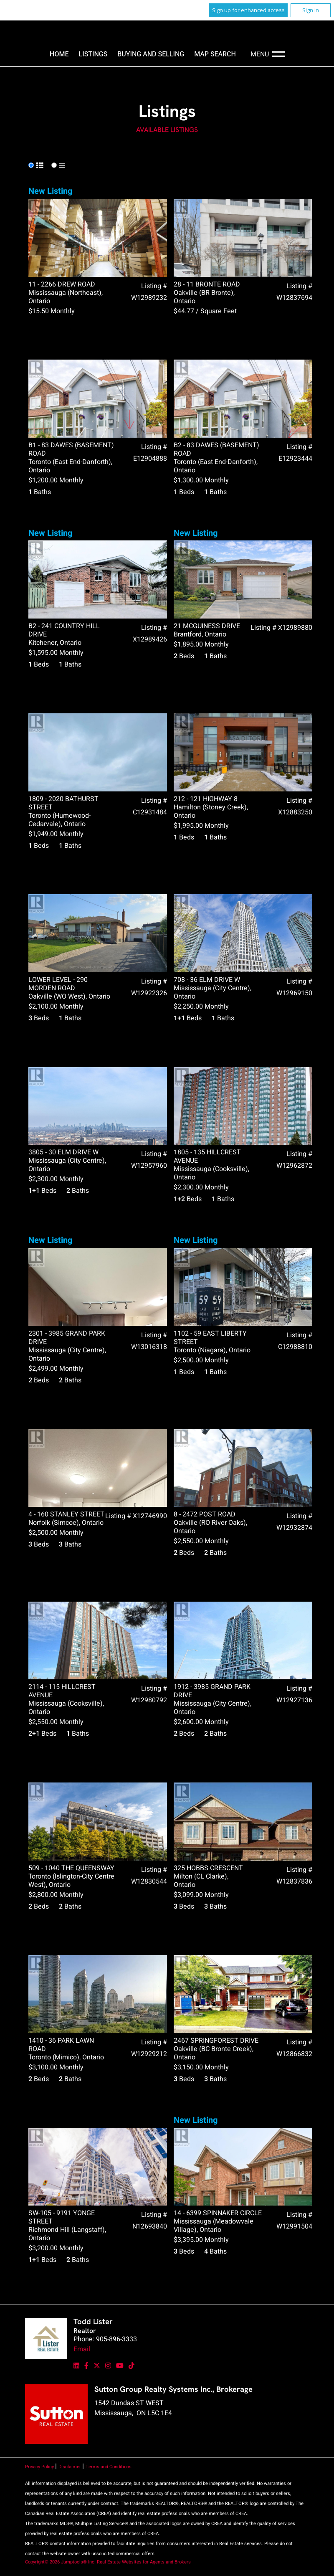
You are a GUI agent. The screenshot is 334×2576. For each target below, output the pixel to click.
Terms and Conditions (109, 2466)
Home (59, 54)
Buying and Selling (150, 54)
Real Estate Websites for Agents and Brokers (144, 2562)
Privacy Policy (40, 2466)
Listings (93, 54)
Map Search (215, 54)
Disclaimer (70, 2466)
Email (81, 2349)
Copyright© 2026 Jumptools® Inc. (60, 2562)
